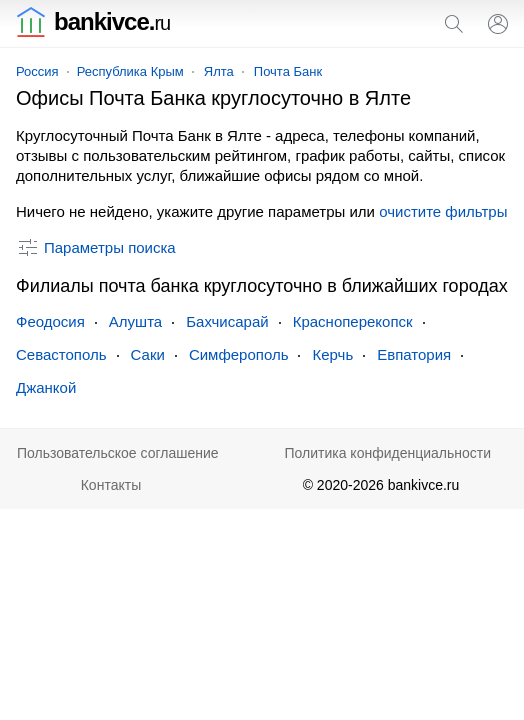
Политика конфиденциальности (387, 453)
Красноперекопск (353, 321)
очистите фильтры (443, 211)
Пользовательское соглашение (118, 453)
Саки (148, 354)
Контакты (111, 485)
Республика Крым (130, 71)
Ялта (219, 71)
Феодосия (50, 321)
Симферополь (239, 354)
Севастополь (61, 354)
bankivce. (93, 21)
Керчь (332, 354)
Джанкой (46, 387)
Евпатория (414, 354)
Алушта (135, 321)
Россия (37, 71)
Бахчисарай (227, 321)
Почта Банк (288, 71)
